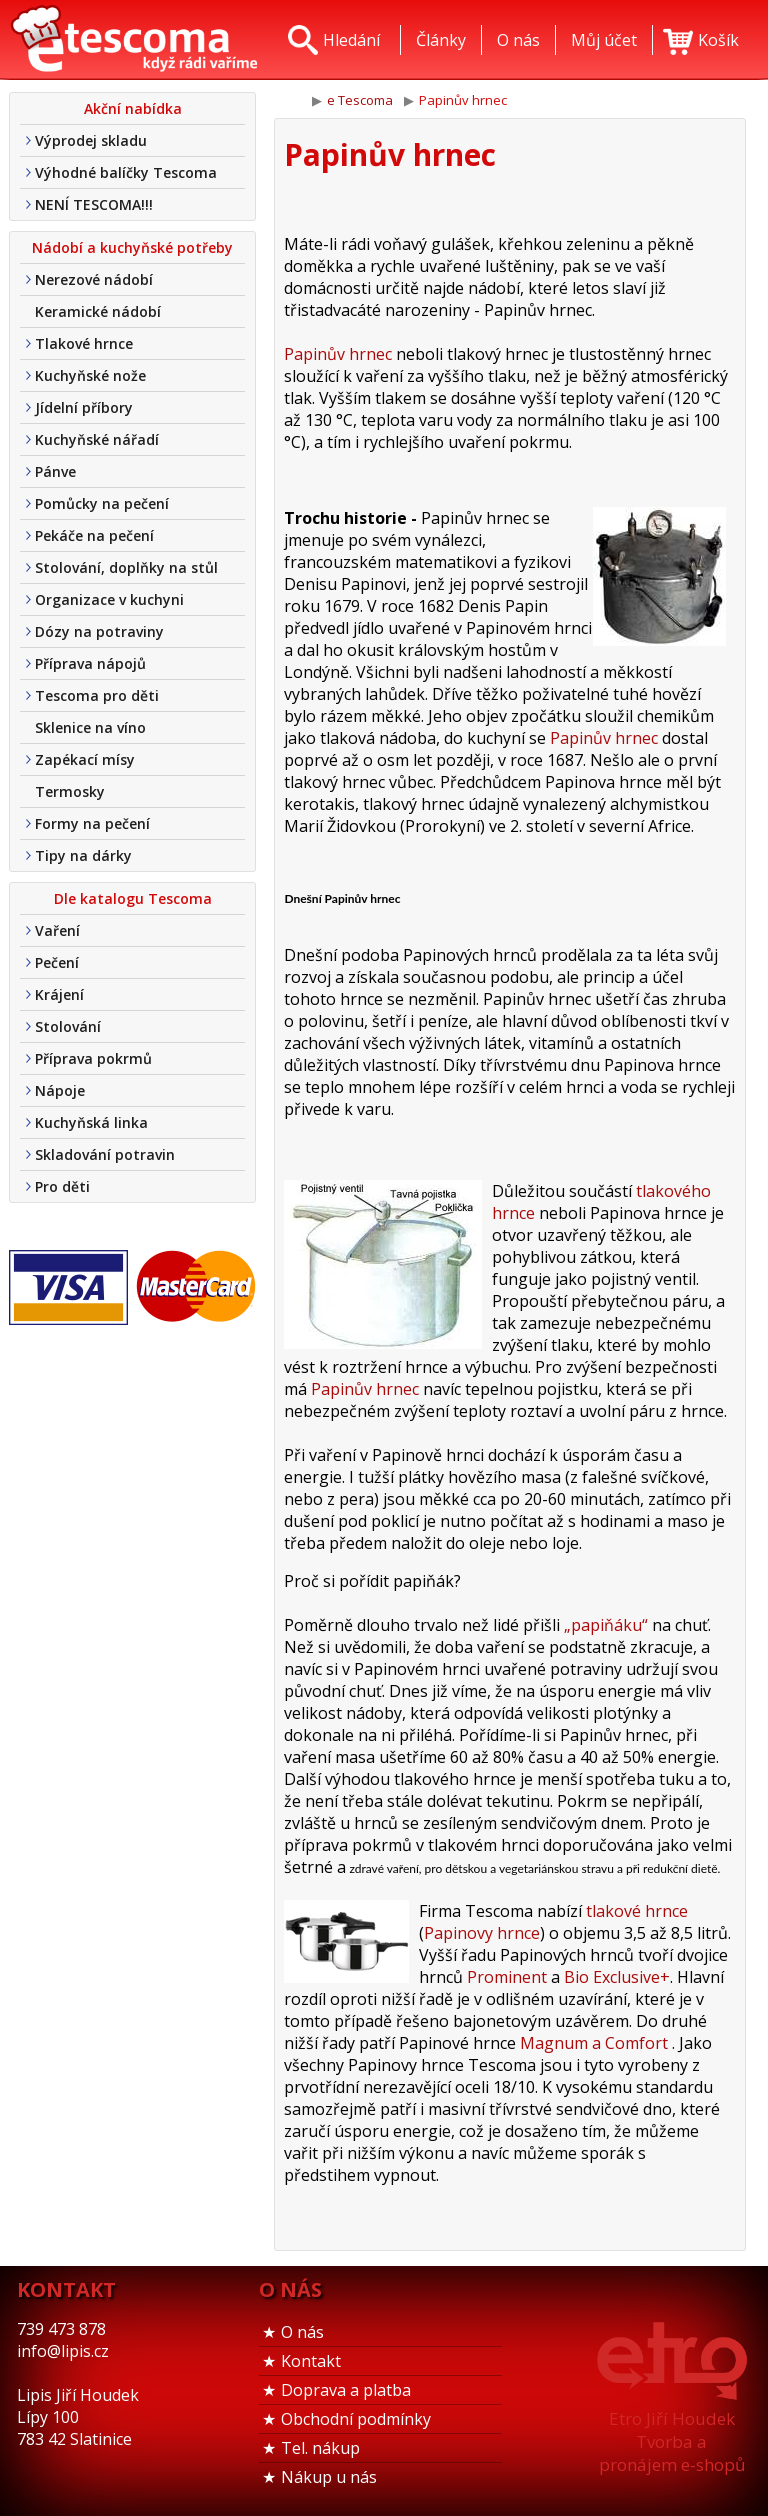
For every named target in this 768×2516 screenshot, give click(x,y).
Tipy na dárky (83, 855)
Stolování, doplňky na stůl (126, 567)
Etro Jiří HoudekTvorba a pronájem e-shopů (672, 2441)
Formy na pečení (92, 823)
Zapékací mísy (85, 759)
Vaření (57, 930)
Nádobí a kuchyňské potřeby (132, 247)
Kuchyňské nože (90, 375)
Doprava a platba (346, 2390)
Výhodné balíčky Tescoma (126, 172)
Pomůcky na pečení (102, 503)
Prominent (507, 1977)
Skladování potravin (105, 1154)
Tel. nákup (320, 2448)
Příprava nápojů (90, 663)
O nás (302, 2332)
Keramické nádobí (98, 311)
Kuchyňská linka (91, 1122)
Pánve (55, 471)
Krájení (59, 994)
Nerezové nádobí (94, 279)
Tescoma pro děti (97, 695)
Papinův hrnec (338, 354)
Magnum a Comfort (594, 2043)
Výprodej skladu (91, 140)
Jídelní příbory (84, 407)
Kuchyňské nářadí (97, 439)
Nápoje (60, 1090)
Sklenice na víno (90, 727)
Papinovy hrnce (482, 1933)
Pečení (57, 962)
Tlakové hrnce (84, 343)
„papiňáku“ (606, 1625)
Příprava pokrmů (93, 1058)
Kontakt (311, 2361)
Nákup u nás (329, 2477)
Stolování (68, 1026)
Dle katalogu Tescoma (133, 898)
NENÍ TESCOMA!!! (94, 204)
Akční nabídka (133, 108)
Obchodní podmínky (356, 2419)
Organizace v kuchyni (109, 599)
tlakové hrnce (637, 1911)
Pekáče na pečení (94, 535)
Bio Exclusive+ (617, 1977)
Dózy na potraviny (99, 631)
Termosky (70, 791)
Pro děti (62, 1186)
